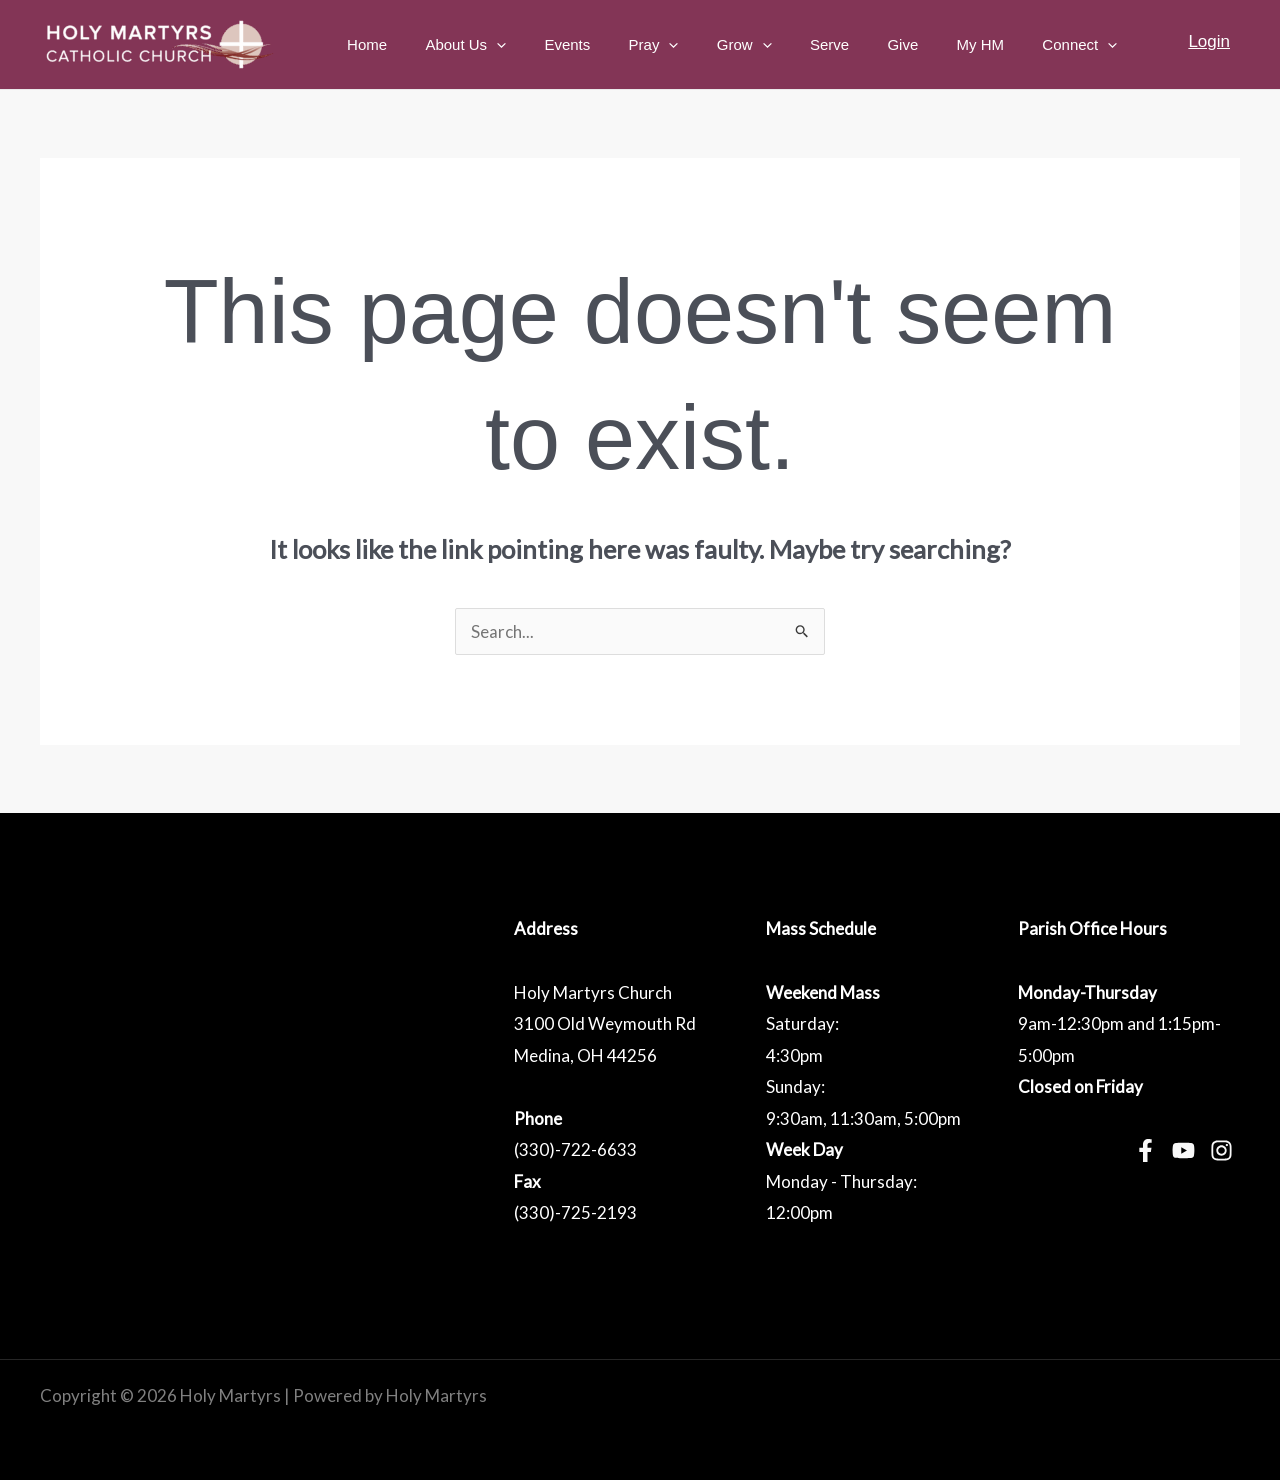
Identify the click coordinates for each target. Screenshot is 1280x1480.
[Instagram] (1221, 1150)
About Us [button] (528, 45)
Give (923, 44)
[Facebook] (1145, 1150)
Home (438, 44)
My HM (993, 44)
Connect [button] (1084, 45)
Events (621, 44)
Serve (858, 44)
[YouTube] (1183, 1150)
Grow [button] (781, 45)
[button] (558, 45)
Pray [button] (699, 45)
